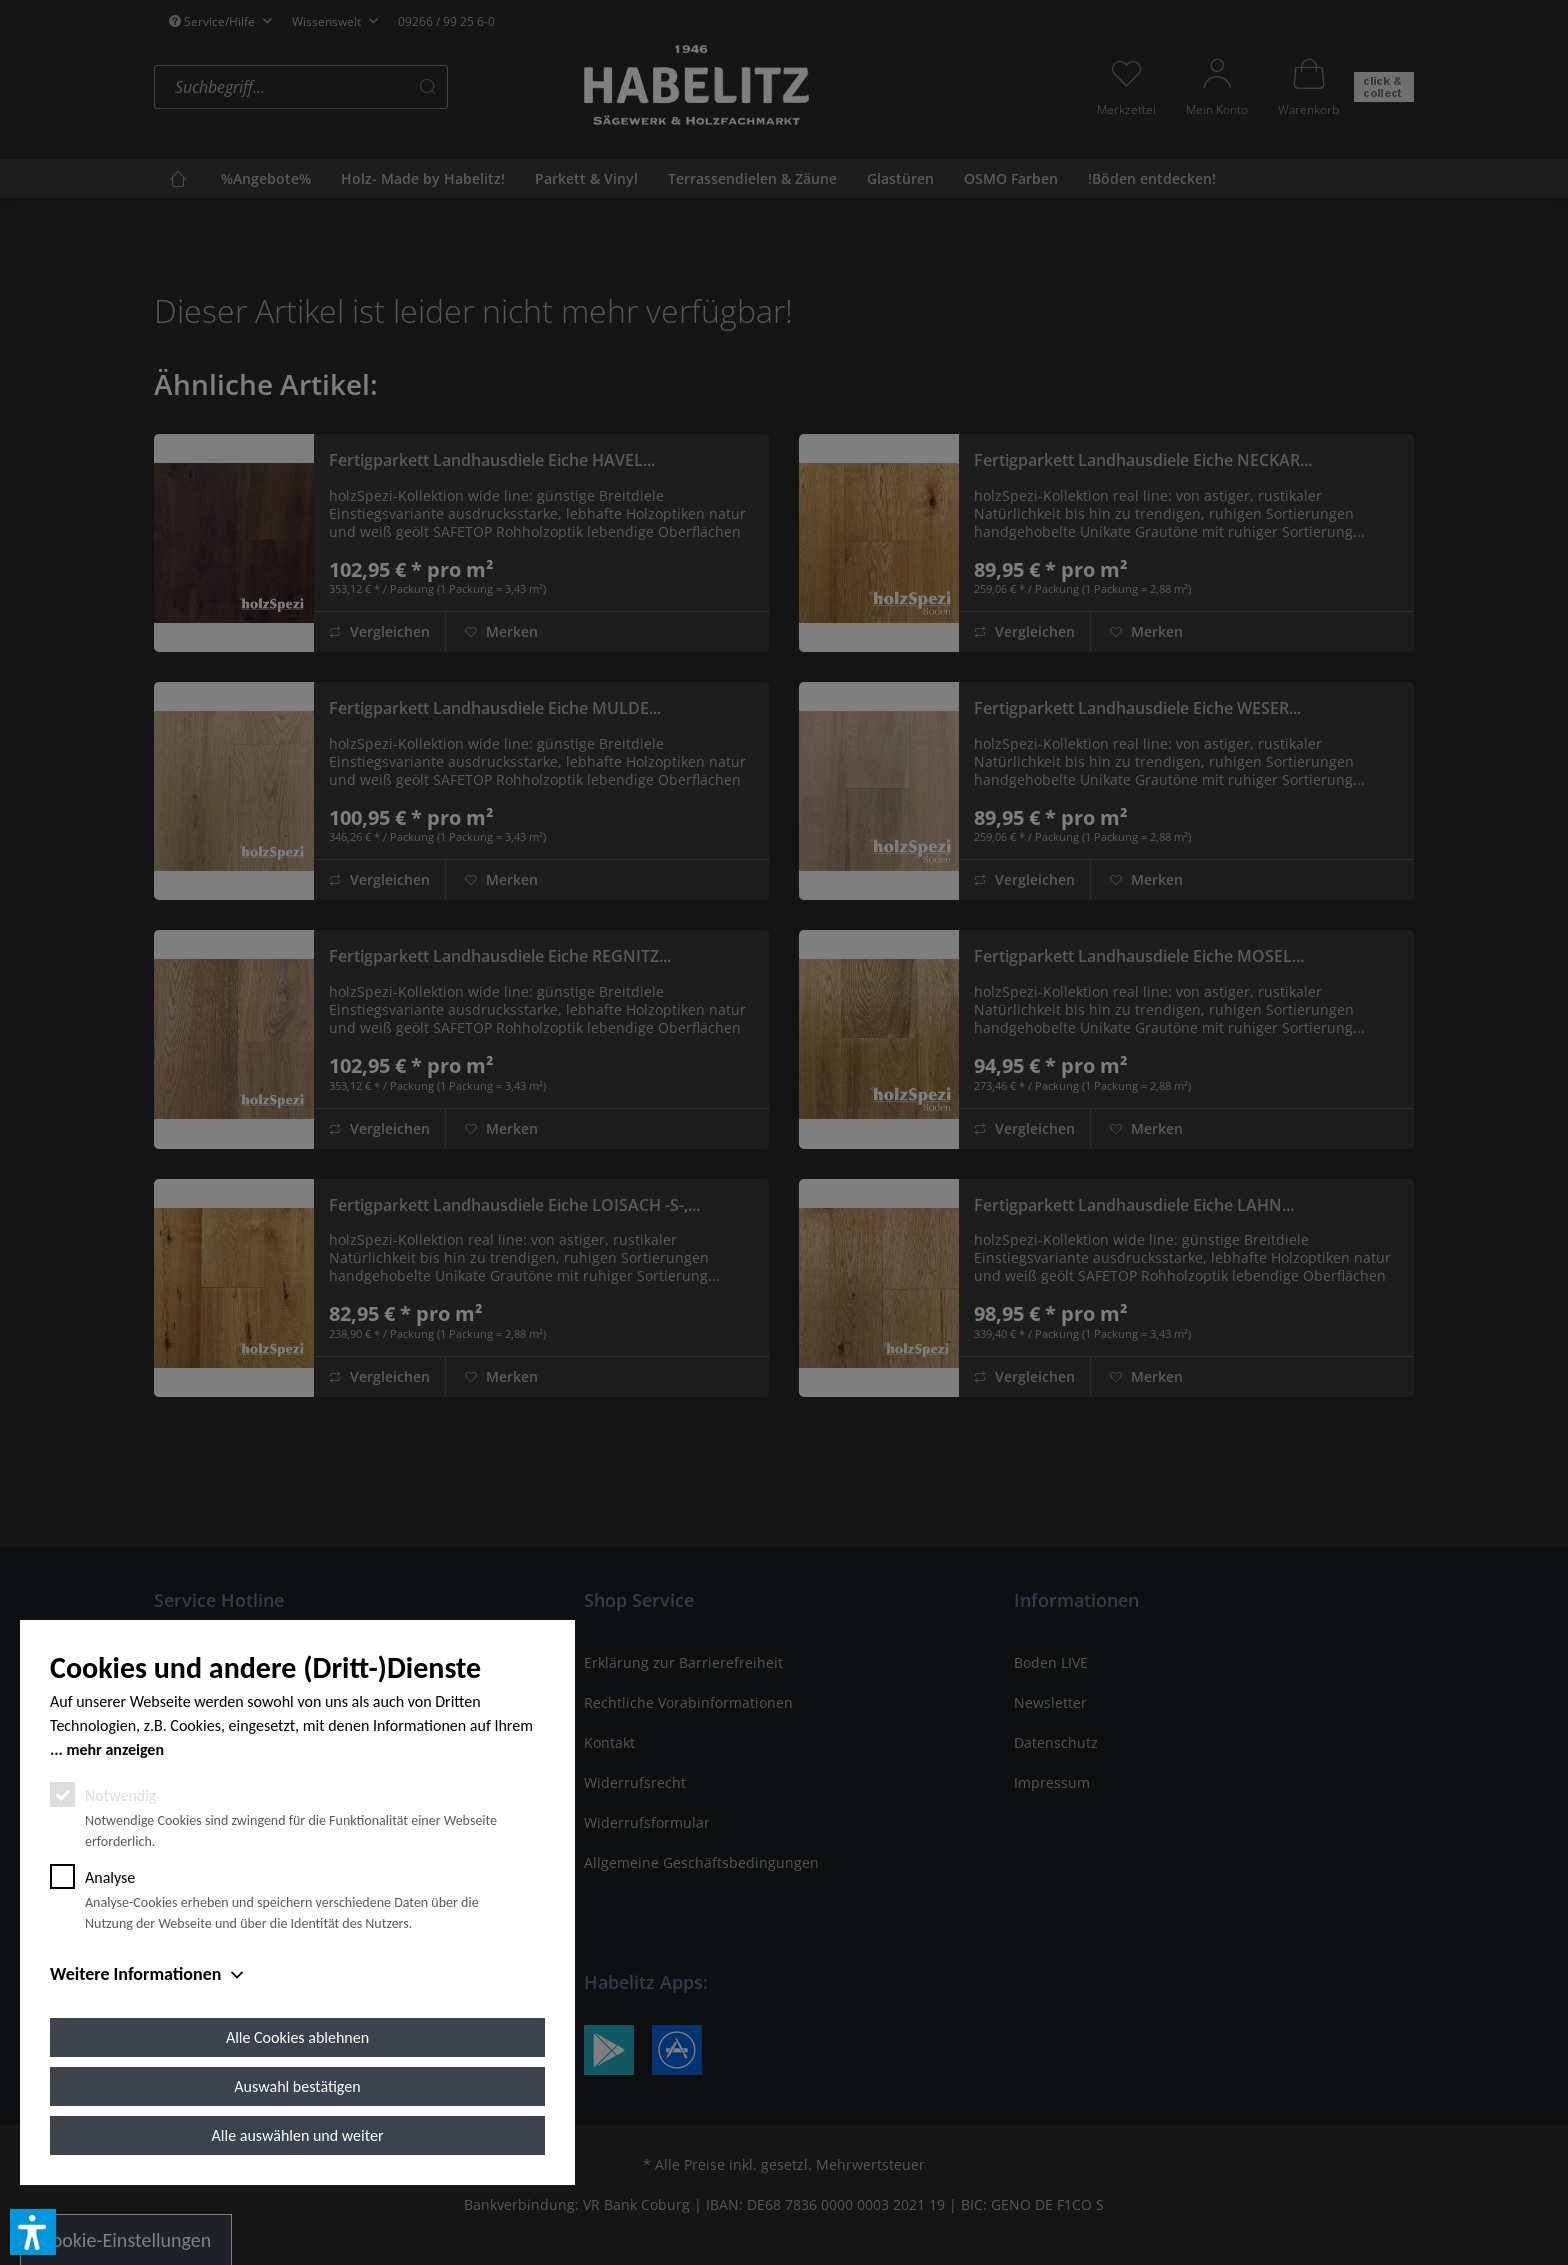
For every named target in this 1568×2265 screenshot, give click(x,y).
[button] (33, 2232)
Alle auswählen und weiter (298, 2135)
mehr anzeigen (115, 1749)
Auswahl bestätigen (297, 2086)
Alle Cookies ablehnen (297, 2037)
